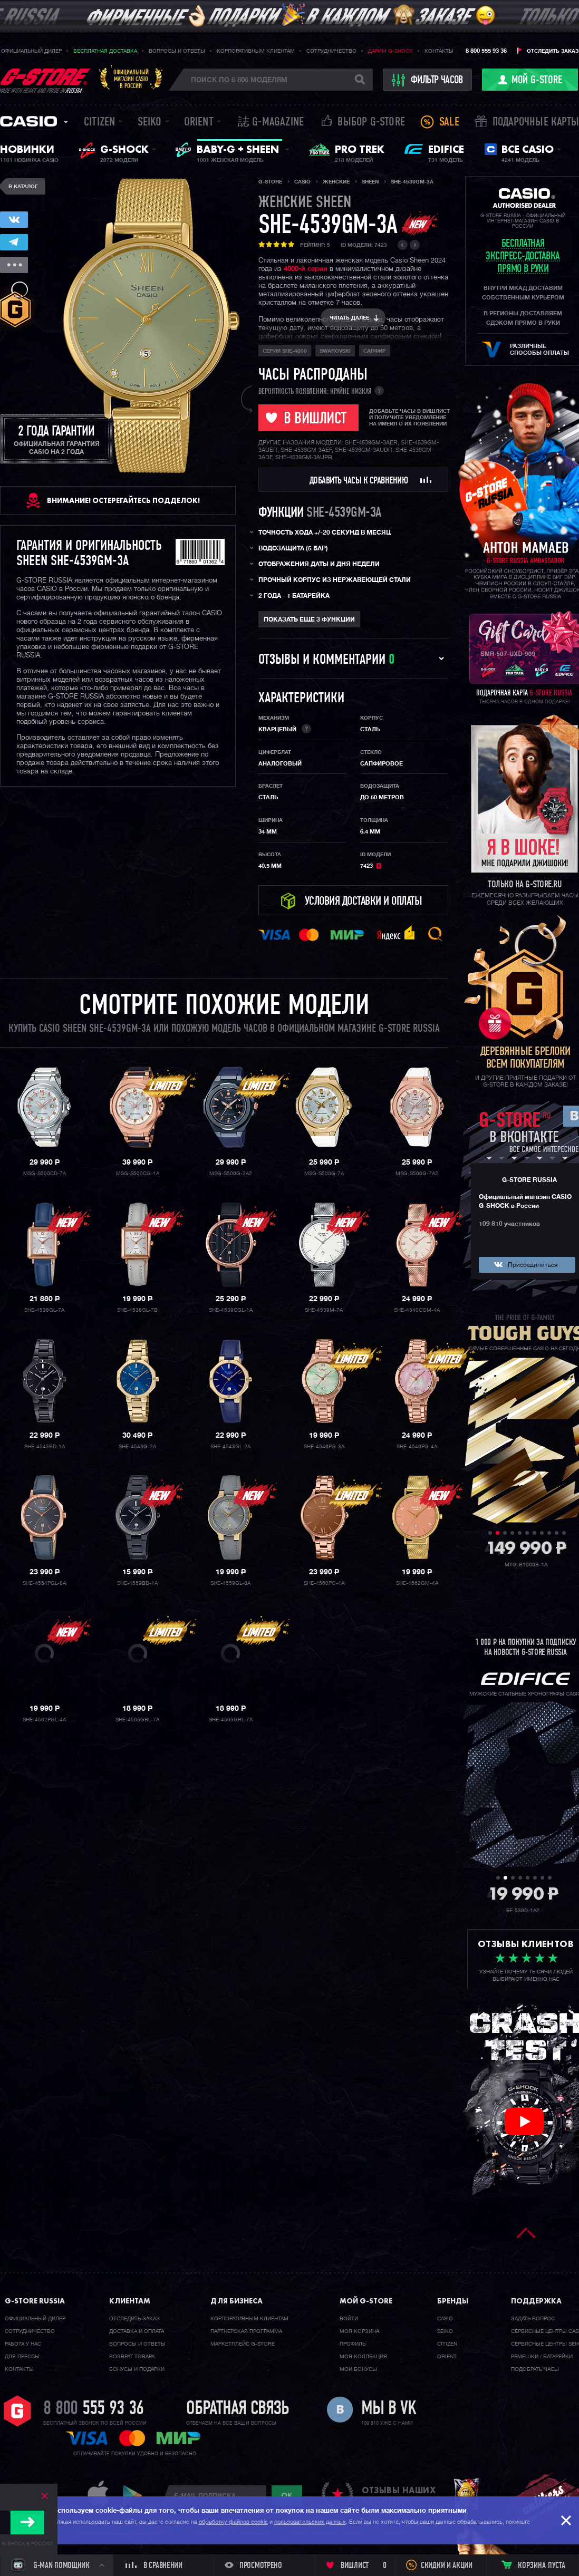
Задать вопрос (533, 2318)
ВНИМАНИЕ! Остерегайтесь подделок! (123, 500)
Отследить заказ (552, 51)
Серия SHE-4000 (285, 351)
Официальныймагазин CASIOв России (131, 79)
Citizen (99, 123)
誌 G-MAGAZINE (271, 123)
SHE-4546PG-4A (417, 1446)
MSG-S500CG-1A (137, 1173)
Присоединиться (532, 1265)
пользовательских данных (310, 2522)
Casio (28, 121)
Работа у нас (23, 2344)
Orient (199, 123)
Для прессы (22, 2356)
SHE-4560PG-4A (324, 1583)
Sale (449, 123)
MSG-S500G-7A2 (416, 1173)
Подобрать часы (535, 2369)
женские (304, 203)
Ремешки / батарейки (542, 2356)
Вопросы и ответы (177, 51)
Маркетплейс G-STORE (242, 2344)
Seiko (150, 123)
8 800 (93, 2409)
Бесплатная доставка (105, 51)
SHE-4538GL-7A (44, 1310)
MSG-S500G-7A (324, 1173)
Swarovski (335, 351)
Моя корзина (359, 2331)
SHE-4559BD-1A (137, 1583)
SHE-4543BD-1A (44, 1446)
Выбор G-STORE (371, 123)
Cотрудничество (30, 2331)
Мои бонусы (358, 2369)
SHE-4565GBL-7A (137, 1719)
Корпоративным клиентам (256, 51)
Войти (349, 2318)
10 (556, 1533)
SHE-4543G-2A (137, 1446)
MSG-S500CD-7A (44, 1173)
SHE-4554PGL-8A (44, 1583)
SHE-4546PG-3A (324, 1446)
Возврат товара (132, 2356)
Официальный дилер (31, 51)
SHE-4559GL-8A (230, 1583)
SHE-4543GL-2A (230, 1446)
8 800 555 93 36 (486, 51)
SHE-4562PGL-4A (44, 1719)
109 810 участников (509, 1224)
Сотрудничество (331, 51)
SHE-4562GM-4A (417, 1583)
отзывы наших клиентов (399, 2495)
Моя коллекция (363, 2356)
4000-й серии (305, 269)
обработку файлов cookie (233, 2522)
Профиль (352, 2344)
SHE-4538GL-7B (137, 1310)
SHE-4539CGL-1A (231, 1310)
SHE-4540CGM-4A (417, 1310)
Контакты (438, 51)
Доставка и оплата (136, 2331)
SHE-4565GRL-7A (231, 1719)
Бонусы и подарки (137, 2369)
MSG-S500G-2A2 (230, 1173)
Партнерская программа (246, 2331)
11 (564, 1533)
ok (287, 2495)
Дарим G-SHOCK (390, 51)
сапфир (374, 351)
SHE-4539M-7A (324, 1310)
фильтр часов (428, 80)
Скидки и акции (446, 2566)
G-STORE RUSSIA (529, 1180)
